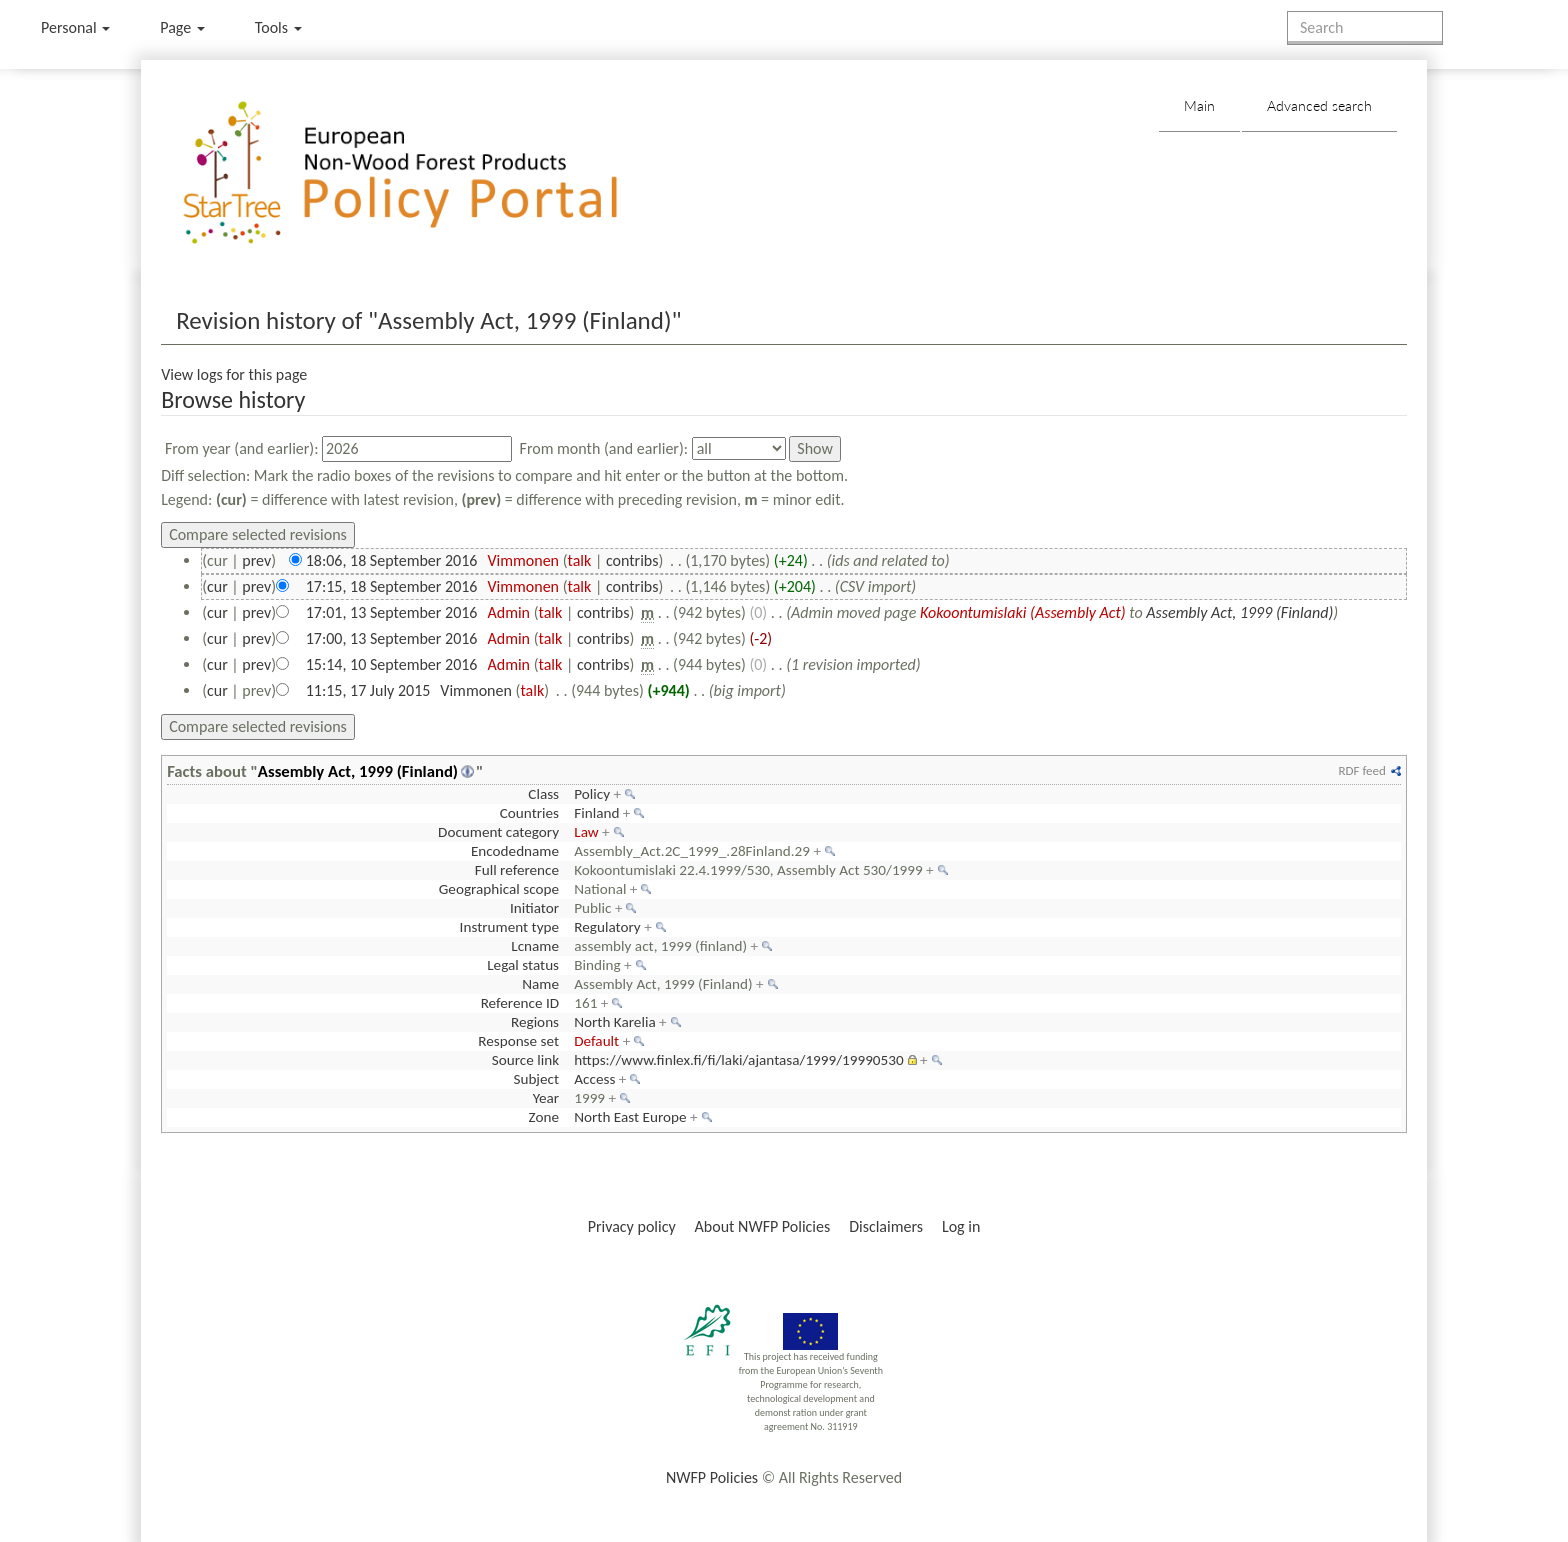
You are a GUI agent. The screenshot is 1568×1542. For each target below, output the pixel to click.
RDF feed (1361, 770)
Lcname (535, 946)
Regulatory (607, 927)
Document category (498, 832)
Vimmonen (523, 560)
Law (586, 832)
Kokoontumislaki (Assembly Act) (1023, 612)
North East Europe (630, 1117)
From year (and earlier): (242, 448)
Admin (508, 612)
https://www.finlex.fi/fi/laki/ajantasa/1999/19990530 (738, 1060)
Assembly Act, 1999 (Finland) (1239, 612)
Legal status (523, 965)
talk (579, 560)
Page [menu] (182, 27)
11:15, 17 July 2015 (368, 690)
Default (596, 1041)
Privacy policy (632, 1226)
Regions (535, 1022)
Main (1199, 105)
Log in (961, 1226)
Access (594, 1079)
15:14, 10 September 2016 (392, 664)
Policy (592, 794)
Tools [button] (278, 27)
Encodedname (515, 851)
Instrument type (509, 927)
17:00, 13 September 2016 (392, 638)
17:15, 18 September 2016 (392, 586)
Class (543, 794)
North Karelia (614, 1022)
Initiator (534, 908)
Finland (596, 813)
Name (540, 984)
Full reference (517, 870)
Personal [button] (75, 27)
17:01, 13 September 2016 (392, 612)
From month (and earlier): (604, 448)
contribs (632, 560)
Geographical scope (499, 889)
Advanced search (1319, 105)
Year (546, 1098)
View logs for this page (234, 374)
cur (217, 586)
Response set (518, 1041)
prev (256, 560)
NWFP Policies (712, 1477)
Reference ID (520, 1003)
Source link (525, 1060)
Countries (529, 813)
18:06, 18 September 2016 (392, 560)
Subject (536, 1079)
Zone (544, 1117)
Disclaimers (886, 1226)
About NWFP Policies (763, 1226)
